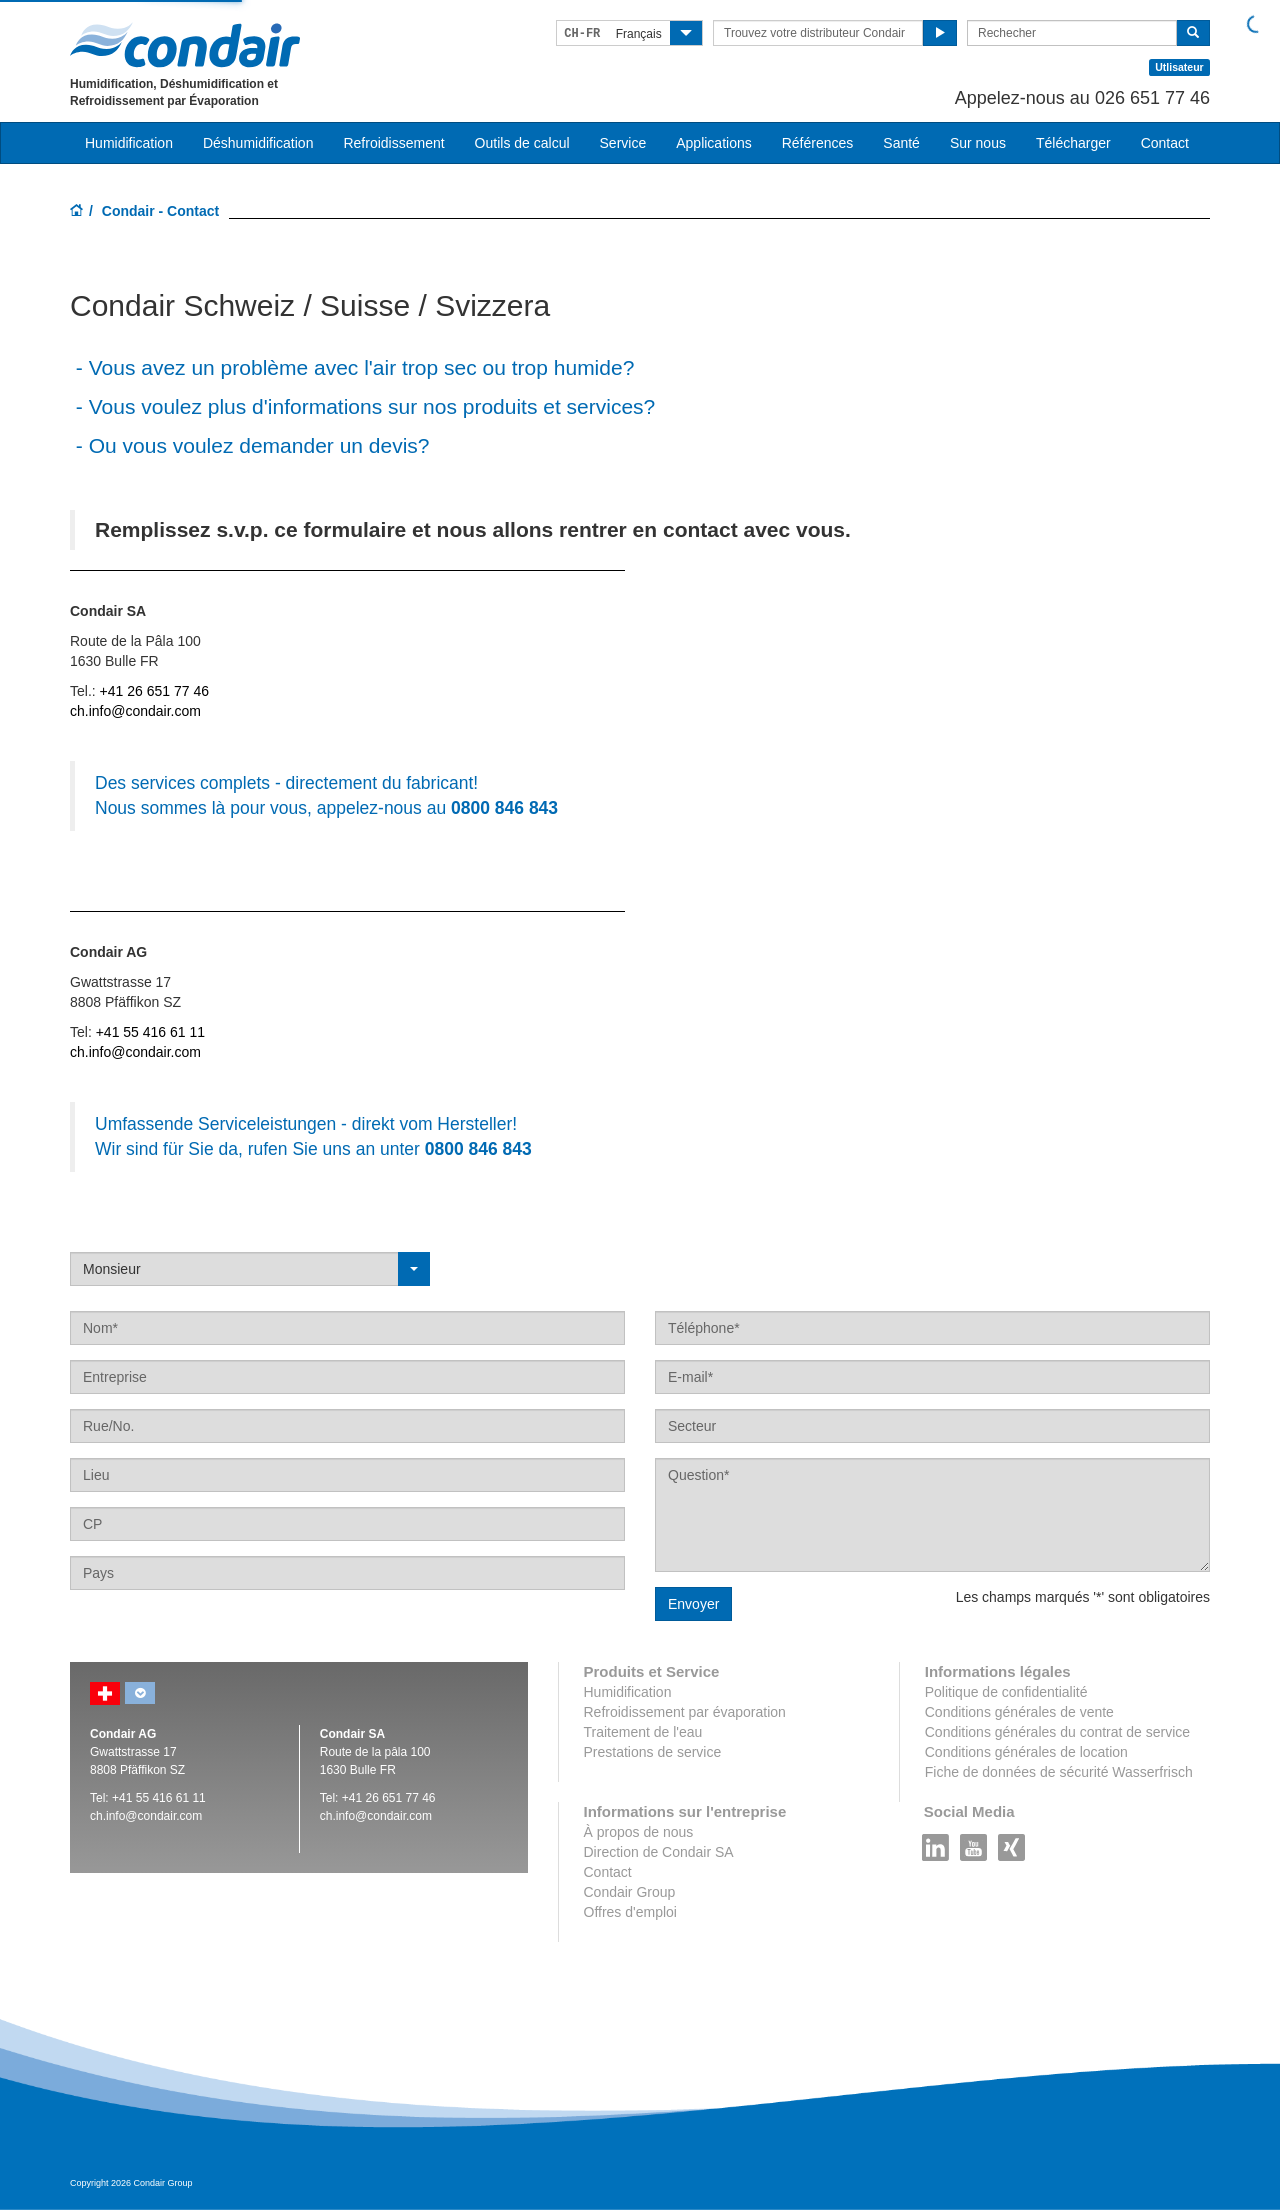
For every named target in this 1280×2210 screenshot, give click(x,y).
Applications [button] (714, 143)
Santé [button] (901, 143)
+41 (389, 1798)
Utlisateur (1179, 67)
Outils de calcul (522, 143)
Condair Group (630, 1892)
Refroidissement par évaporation (685, 1712)
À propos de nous (639, 1832)
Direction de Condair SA (659, 1852)
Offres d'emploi (630, 1912)
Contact (1165, 143)
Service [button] (623, 143)
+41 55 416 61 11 (150, 1032)
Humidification (628, 1692)
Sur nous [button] (978, 143)
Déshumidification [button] (258, 143)
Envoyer (693, 1604)
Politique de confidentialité (1006, 1692)
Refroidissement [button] (393, 143)
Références (818, 143)
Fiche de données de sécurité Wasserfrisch (1059, 1772)
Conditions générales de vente (1019, 1712)
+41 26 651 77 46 (154, 691)
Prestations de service (653, 1752)
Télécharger (1073, 143)
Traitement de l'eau (643, 1732)
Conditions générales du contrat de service (1057, 1732)
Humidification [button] (129, 143)
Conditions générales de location (1026, 1752)
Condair (185, 45)
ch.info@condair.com (135, 711)
